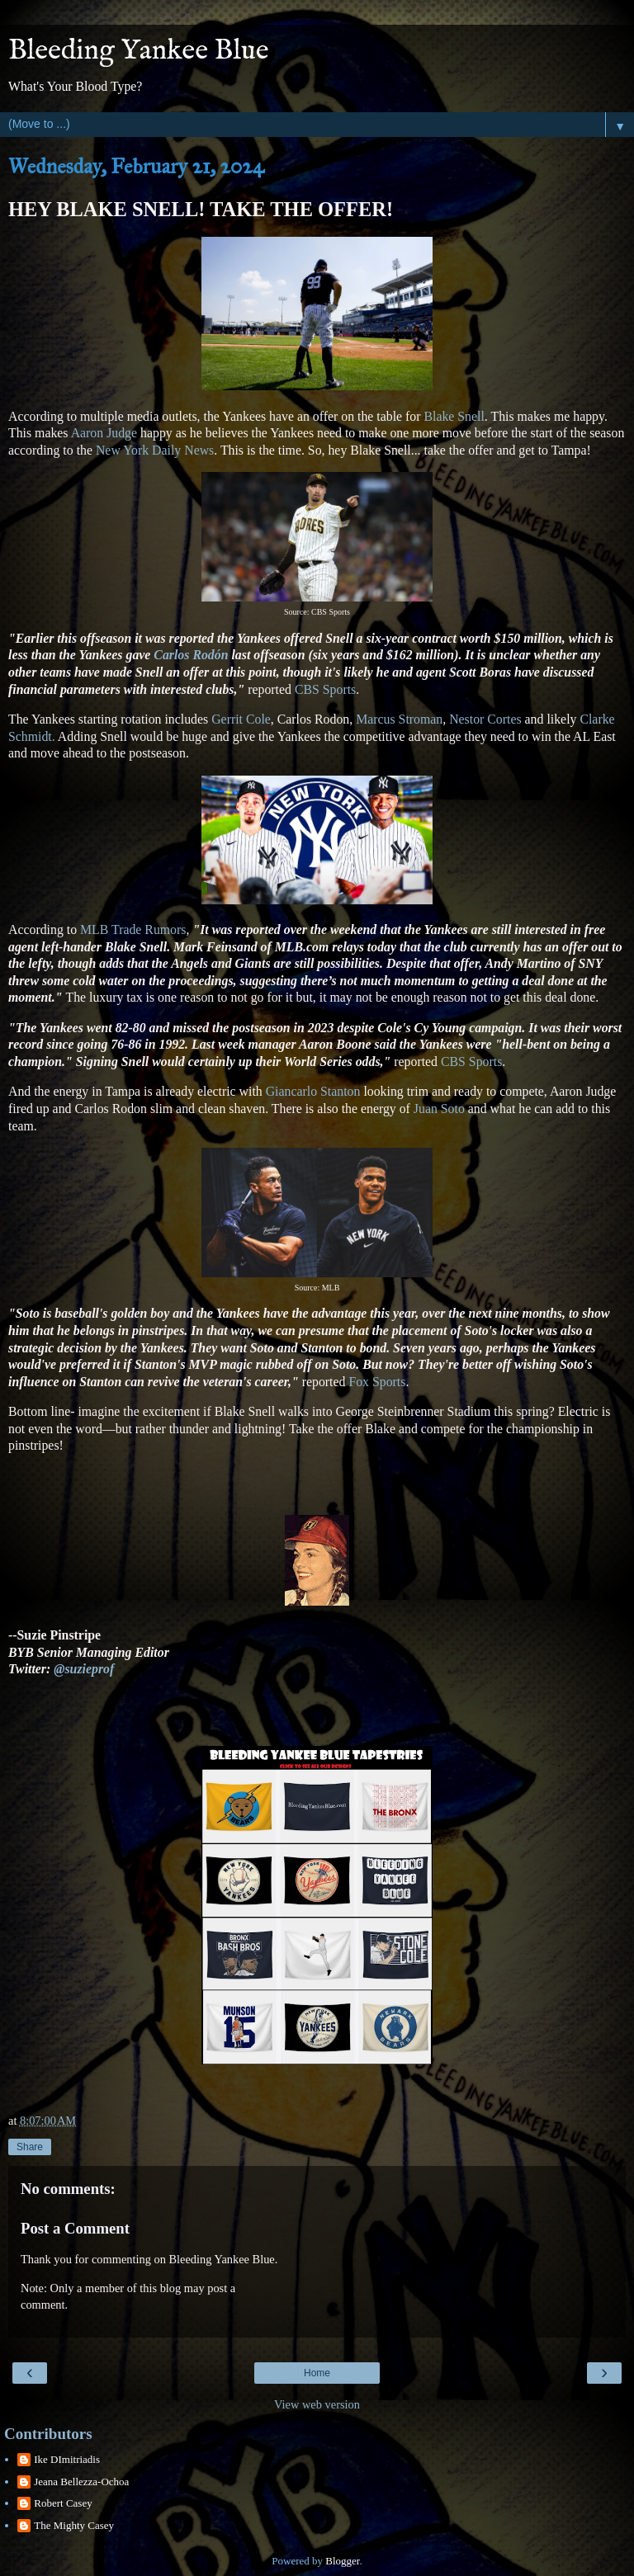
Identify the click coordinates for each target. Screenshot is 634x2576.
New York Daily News (155, 450)
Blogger (342, 2561)
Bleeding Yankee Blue (138, 51)
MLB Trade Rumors (133, 929)
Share (30, 2147)
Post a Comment (75, 2228)
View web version (317, 2404)
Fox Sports (376, 1382)
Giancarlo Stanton (313, 1091)
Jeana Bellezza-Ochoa (81, 2481)
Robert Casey (63, 2503)
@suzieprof (84, 1669)
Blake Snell (452, 416)
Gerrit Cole (241, 719)
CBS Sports (325, 689)
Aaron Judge (104, 433)
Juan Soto (439, 1109)
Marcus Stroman (399, 719)
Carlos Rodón (191, 655)
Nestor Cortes (485, 719)
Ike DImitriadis (67, 2459)
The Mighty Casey (74, 2525)
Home (317, 2373)
